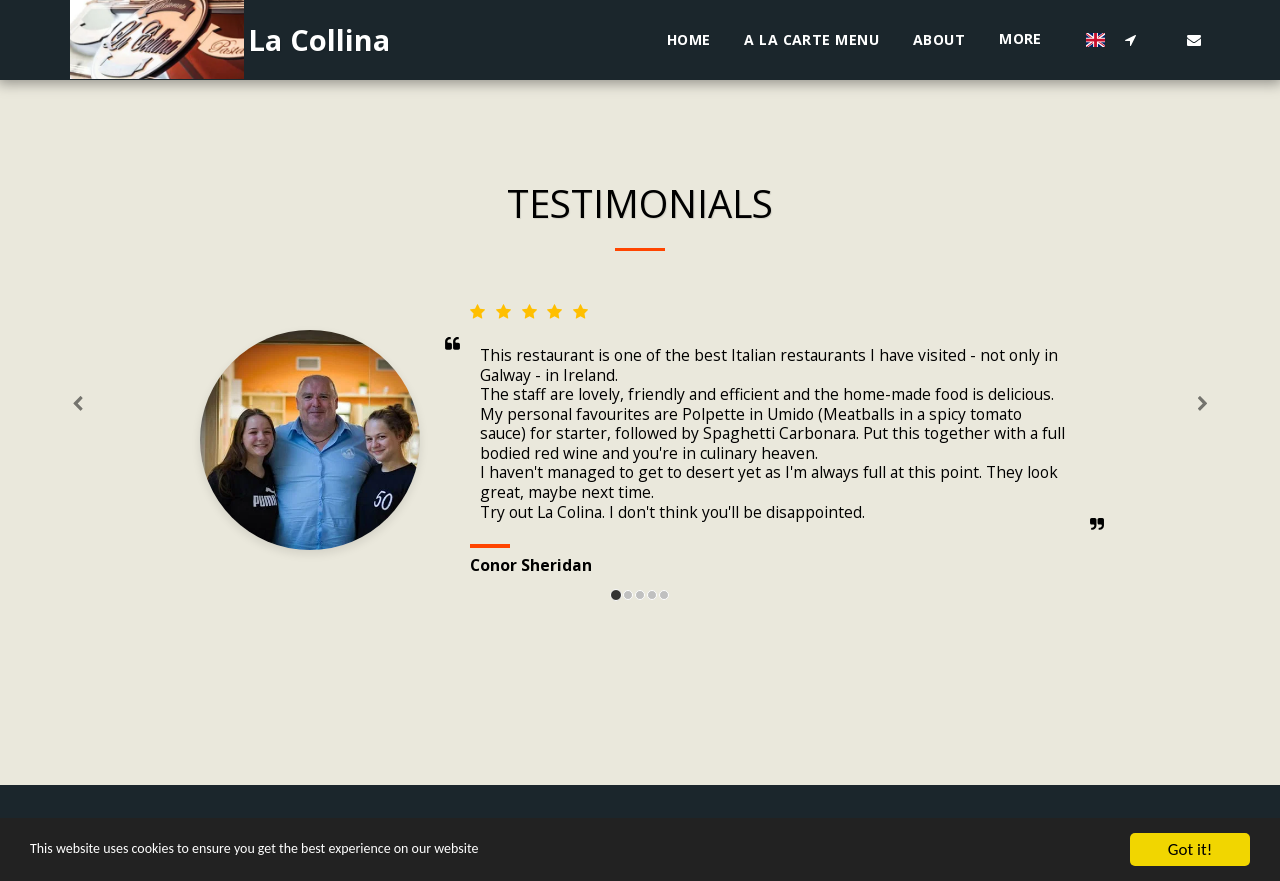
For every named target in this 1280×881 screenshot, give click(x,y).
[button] (1130, 39)
